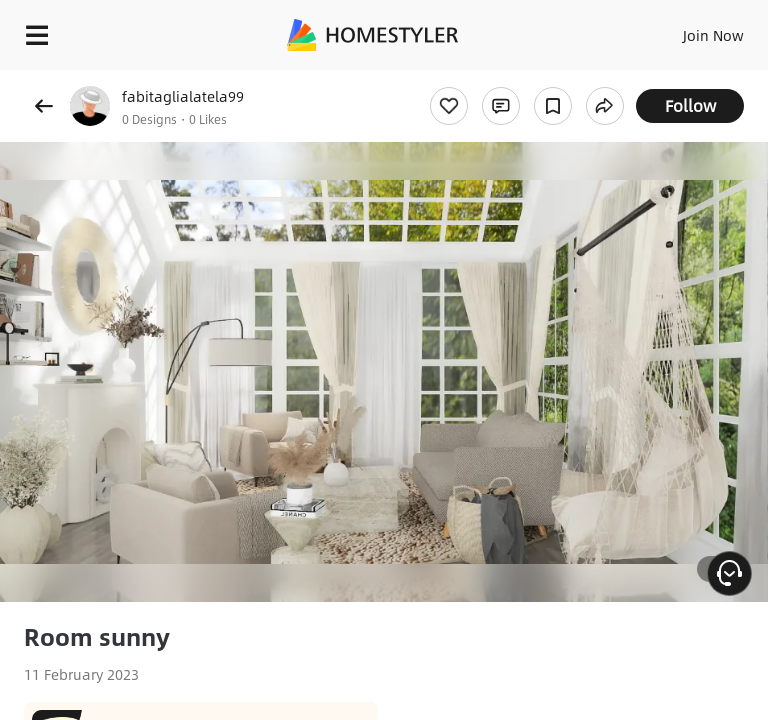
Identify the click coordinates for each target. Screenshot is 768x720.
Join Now (713, 35)
